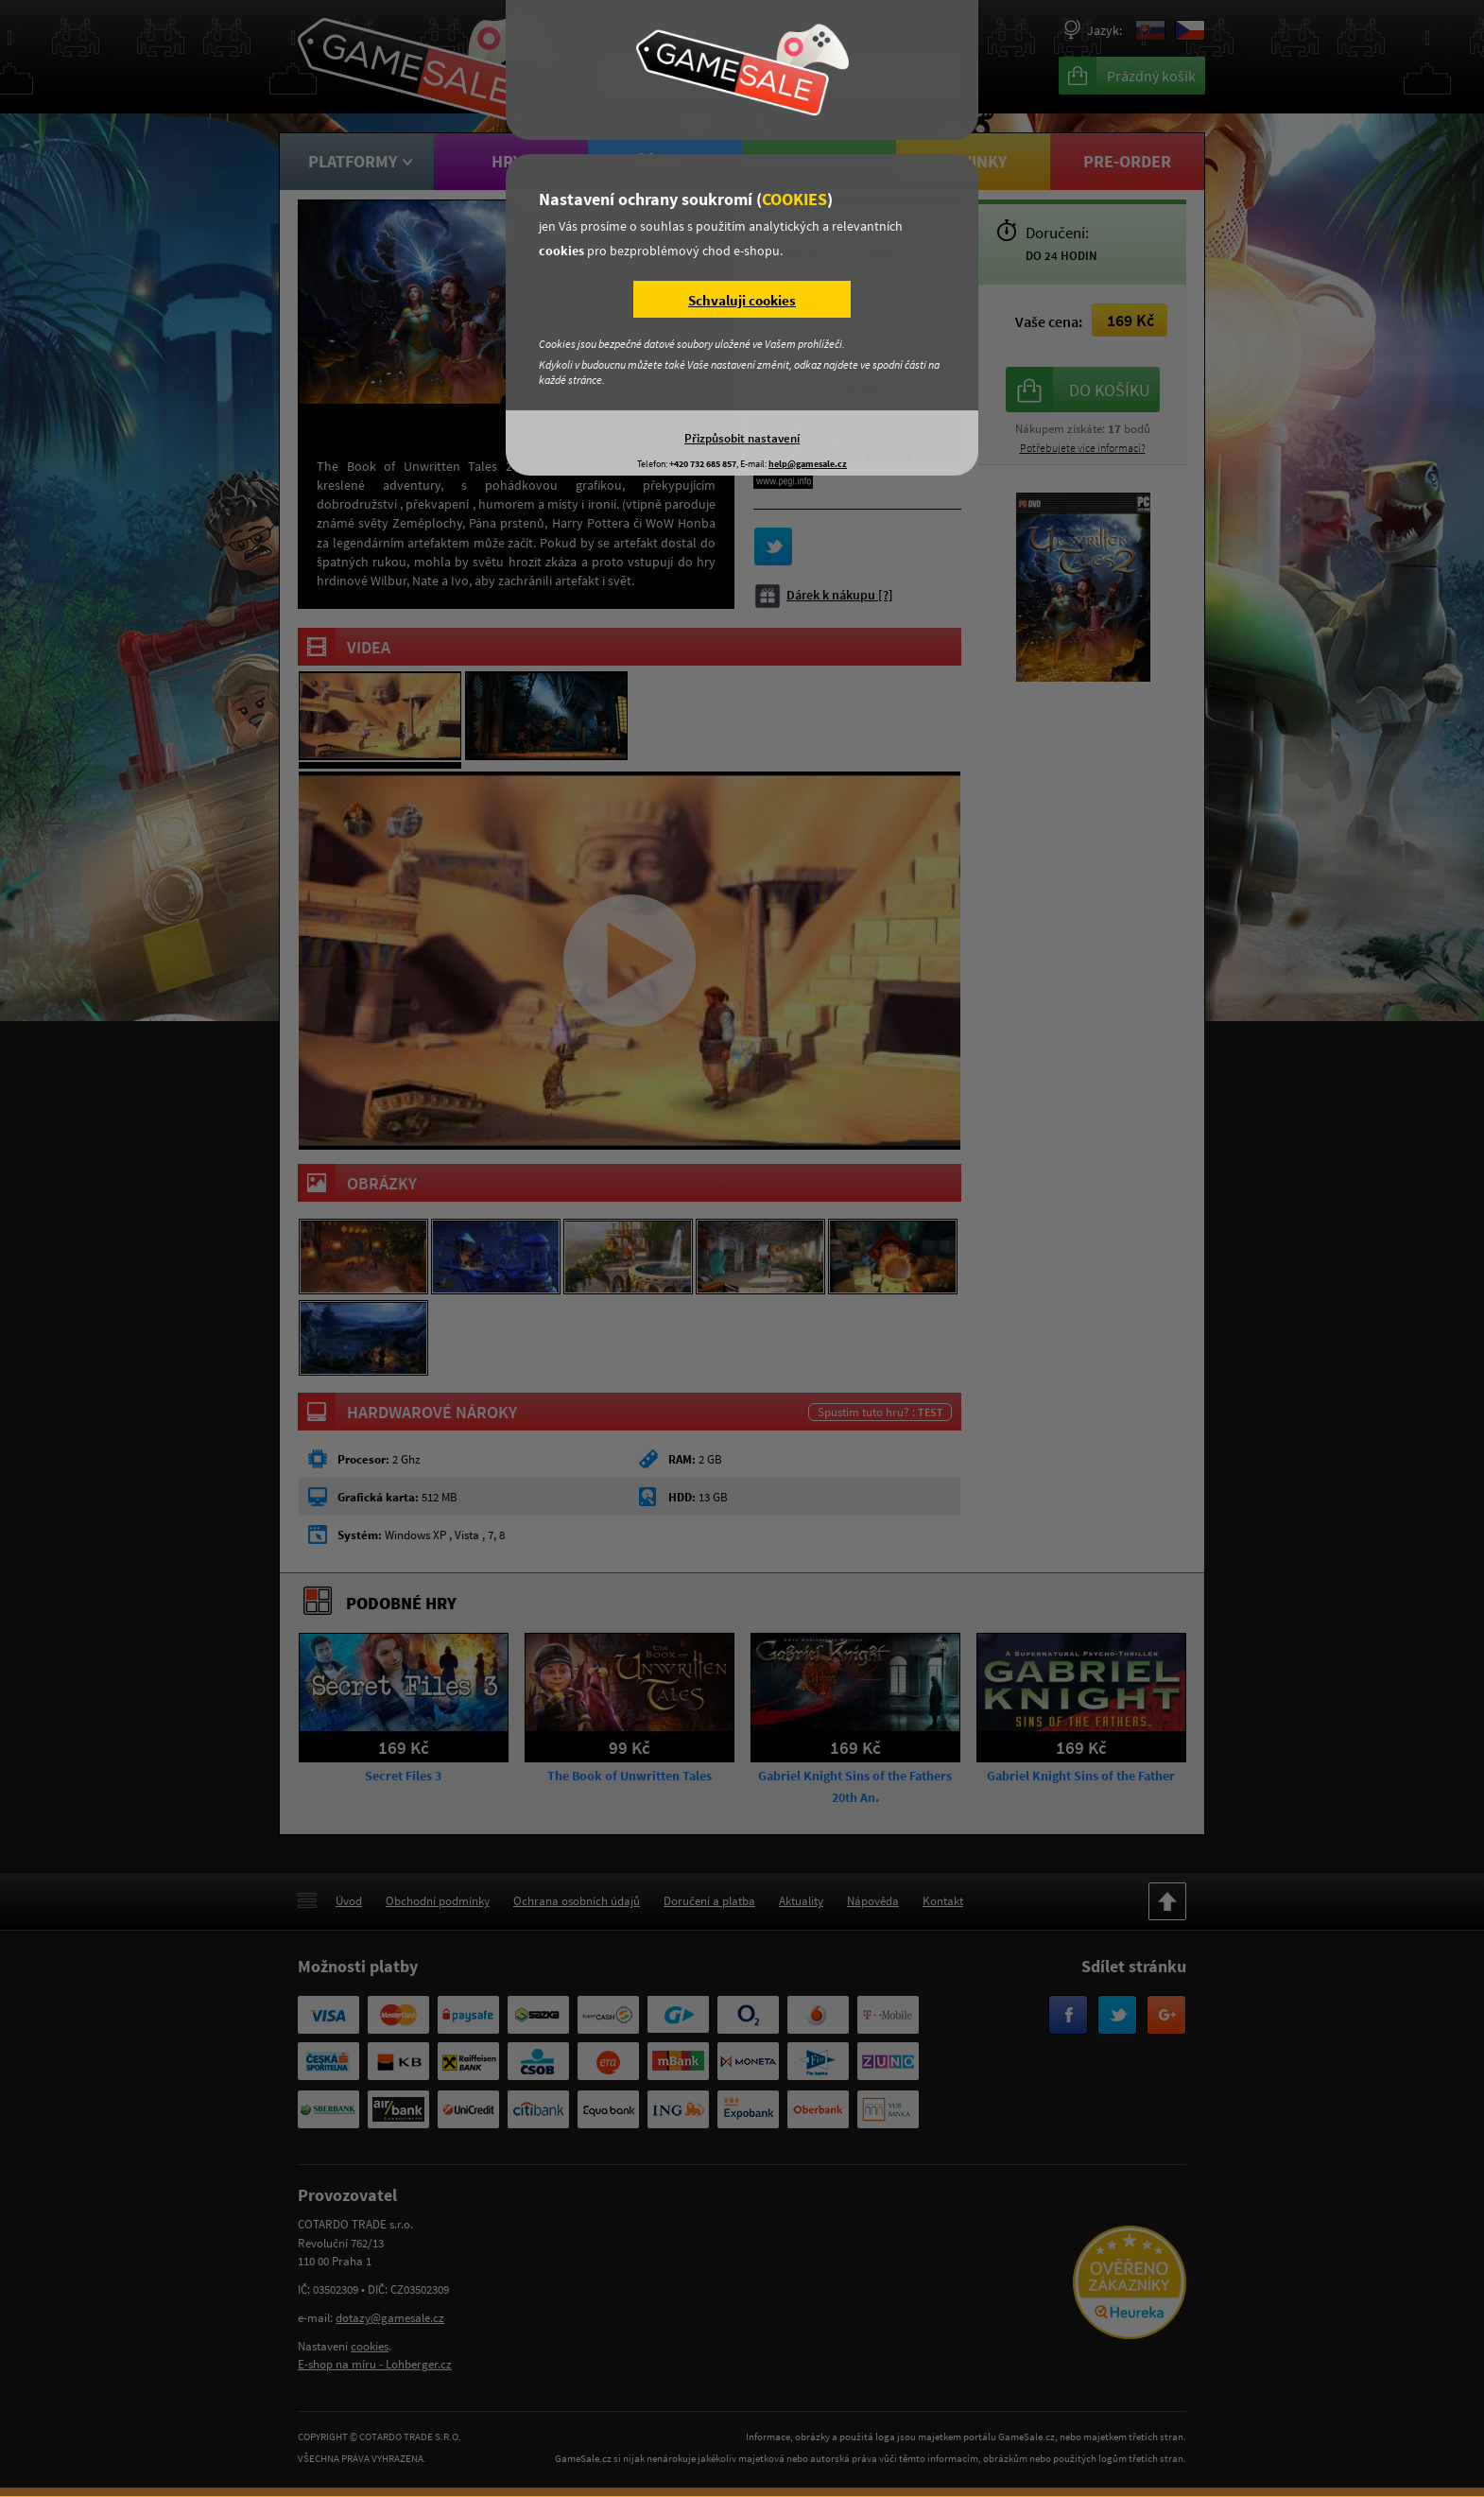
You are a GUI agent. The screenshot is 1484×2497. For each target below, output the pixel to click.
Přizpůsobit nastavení (742, 437)
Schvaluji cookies (742, 300)
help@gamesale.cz (807, 464)
